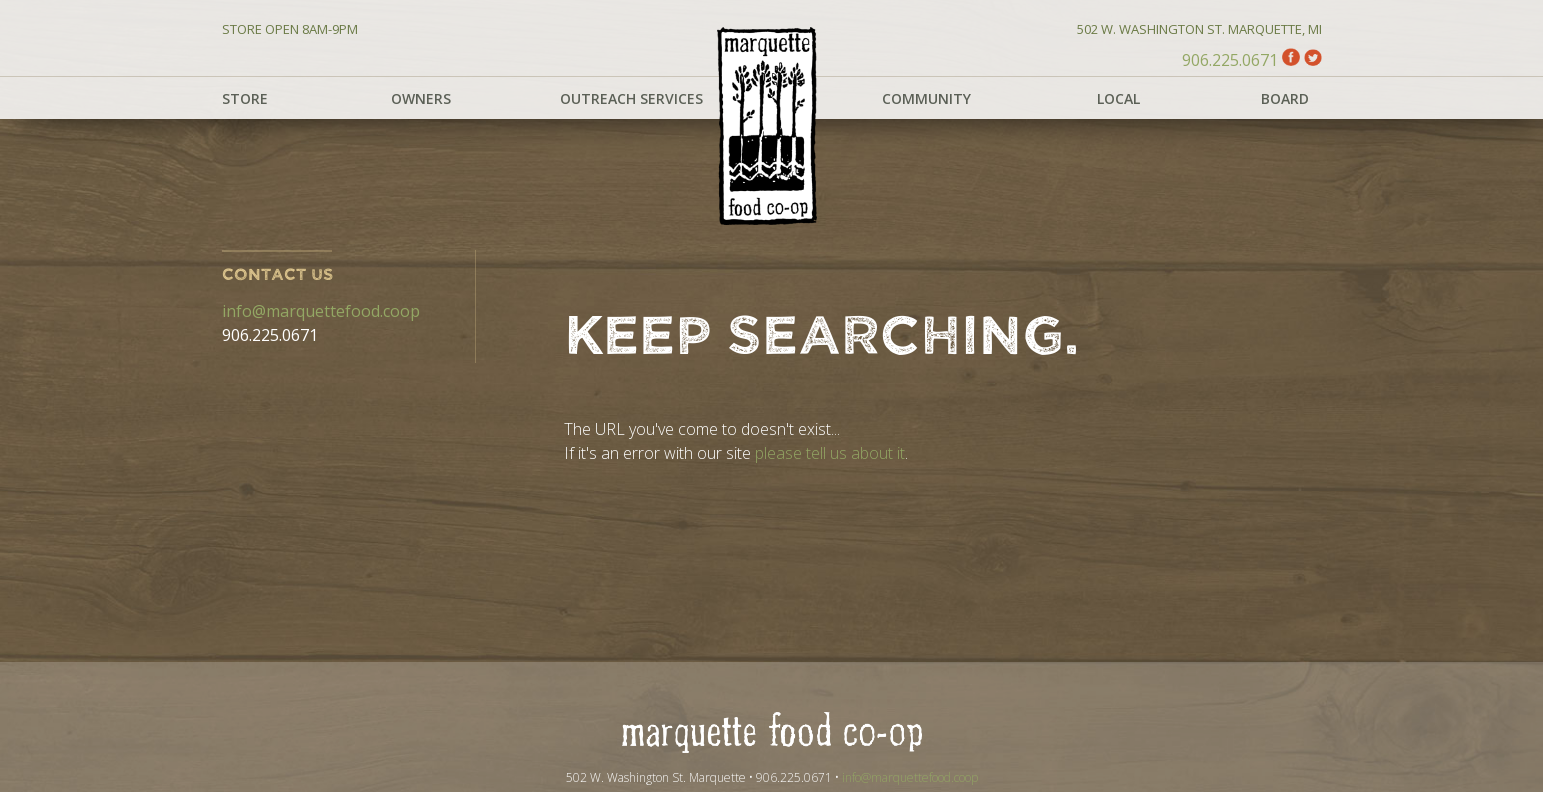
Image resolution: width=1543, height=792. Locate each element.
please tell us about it (830, 453)
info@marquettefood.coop (321, 311)
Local (1118, 98)
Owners (421, 98)
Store (245, 98)
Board (1285, 98)
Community (926, 98)
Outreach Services (631, 98)
